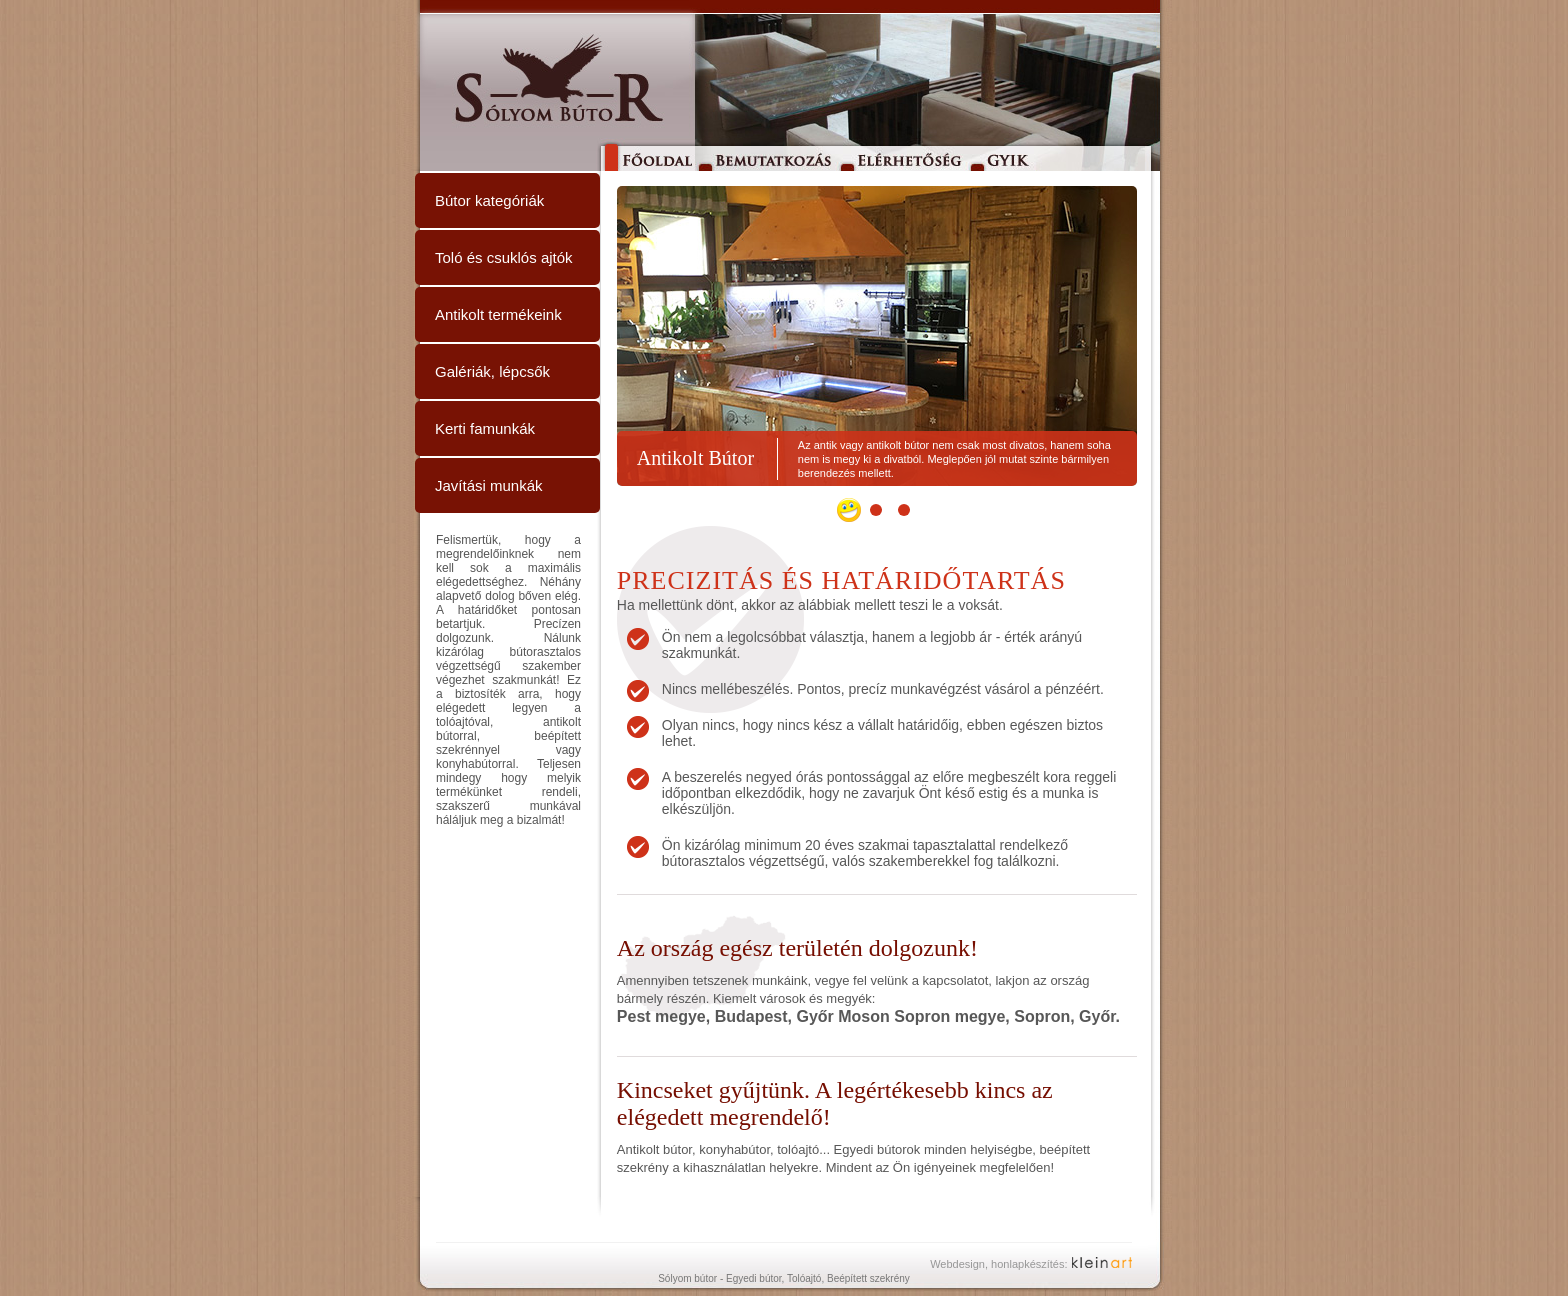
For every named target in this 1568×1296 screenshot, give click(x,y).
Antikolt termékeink (498, 314)
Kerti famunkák (485, 428)
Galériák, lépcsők (492, 371)
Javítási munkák (489, 485)
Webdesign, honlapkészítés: (998, 1264)
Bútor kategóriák (489, 200)
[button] (849, 510)
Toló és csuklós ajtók (504, 257)
